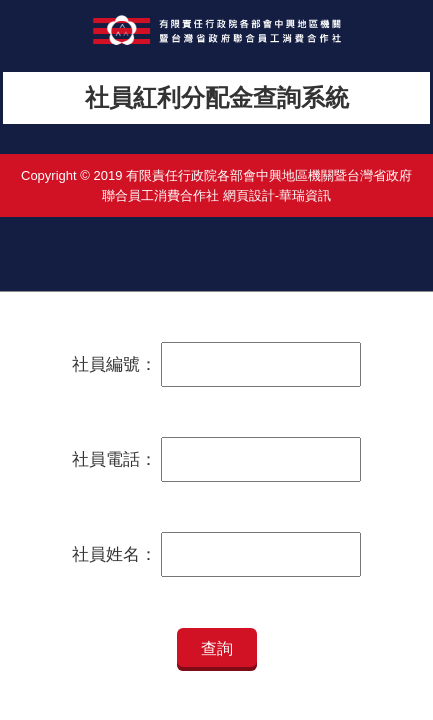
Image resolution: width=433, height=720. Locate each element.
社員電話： (114, 459)
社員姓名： (114, 554)
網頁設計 (249, 195)
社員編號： (114, 364)
